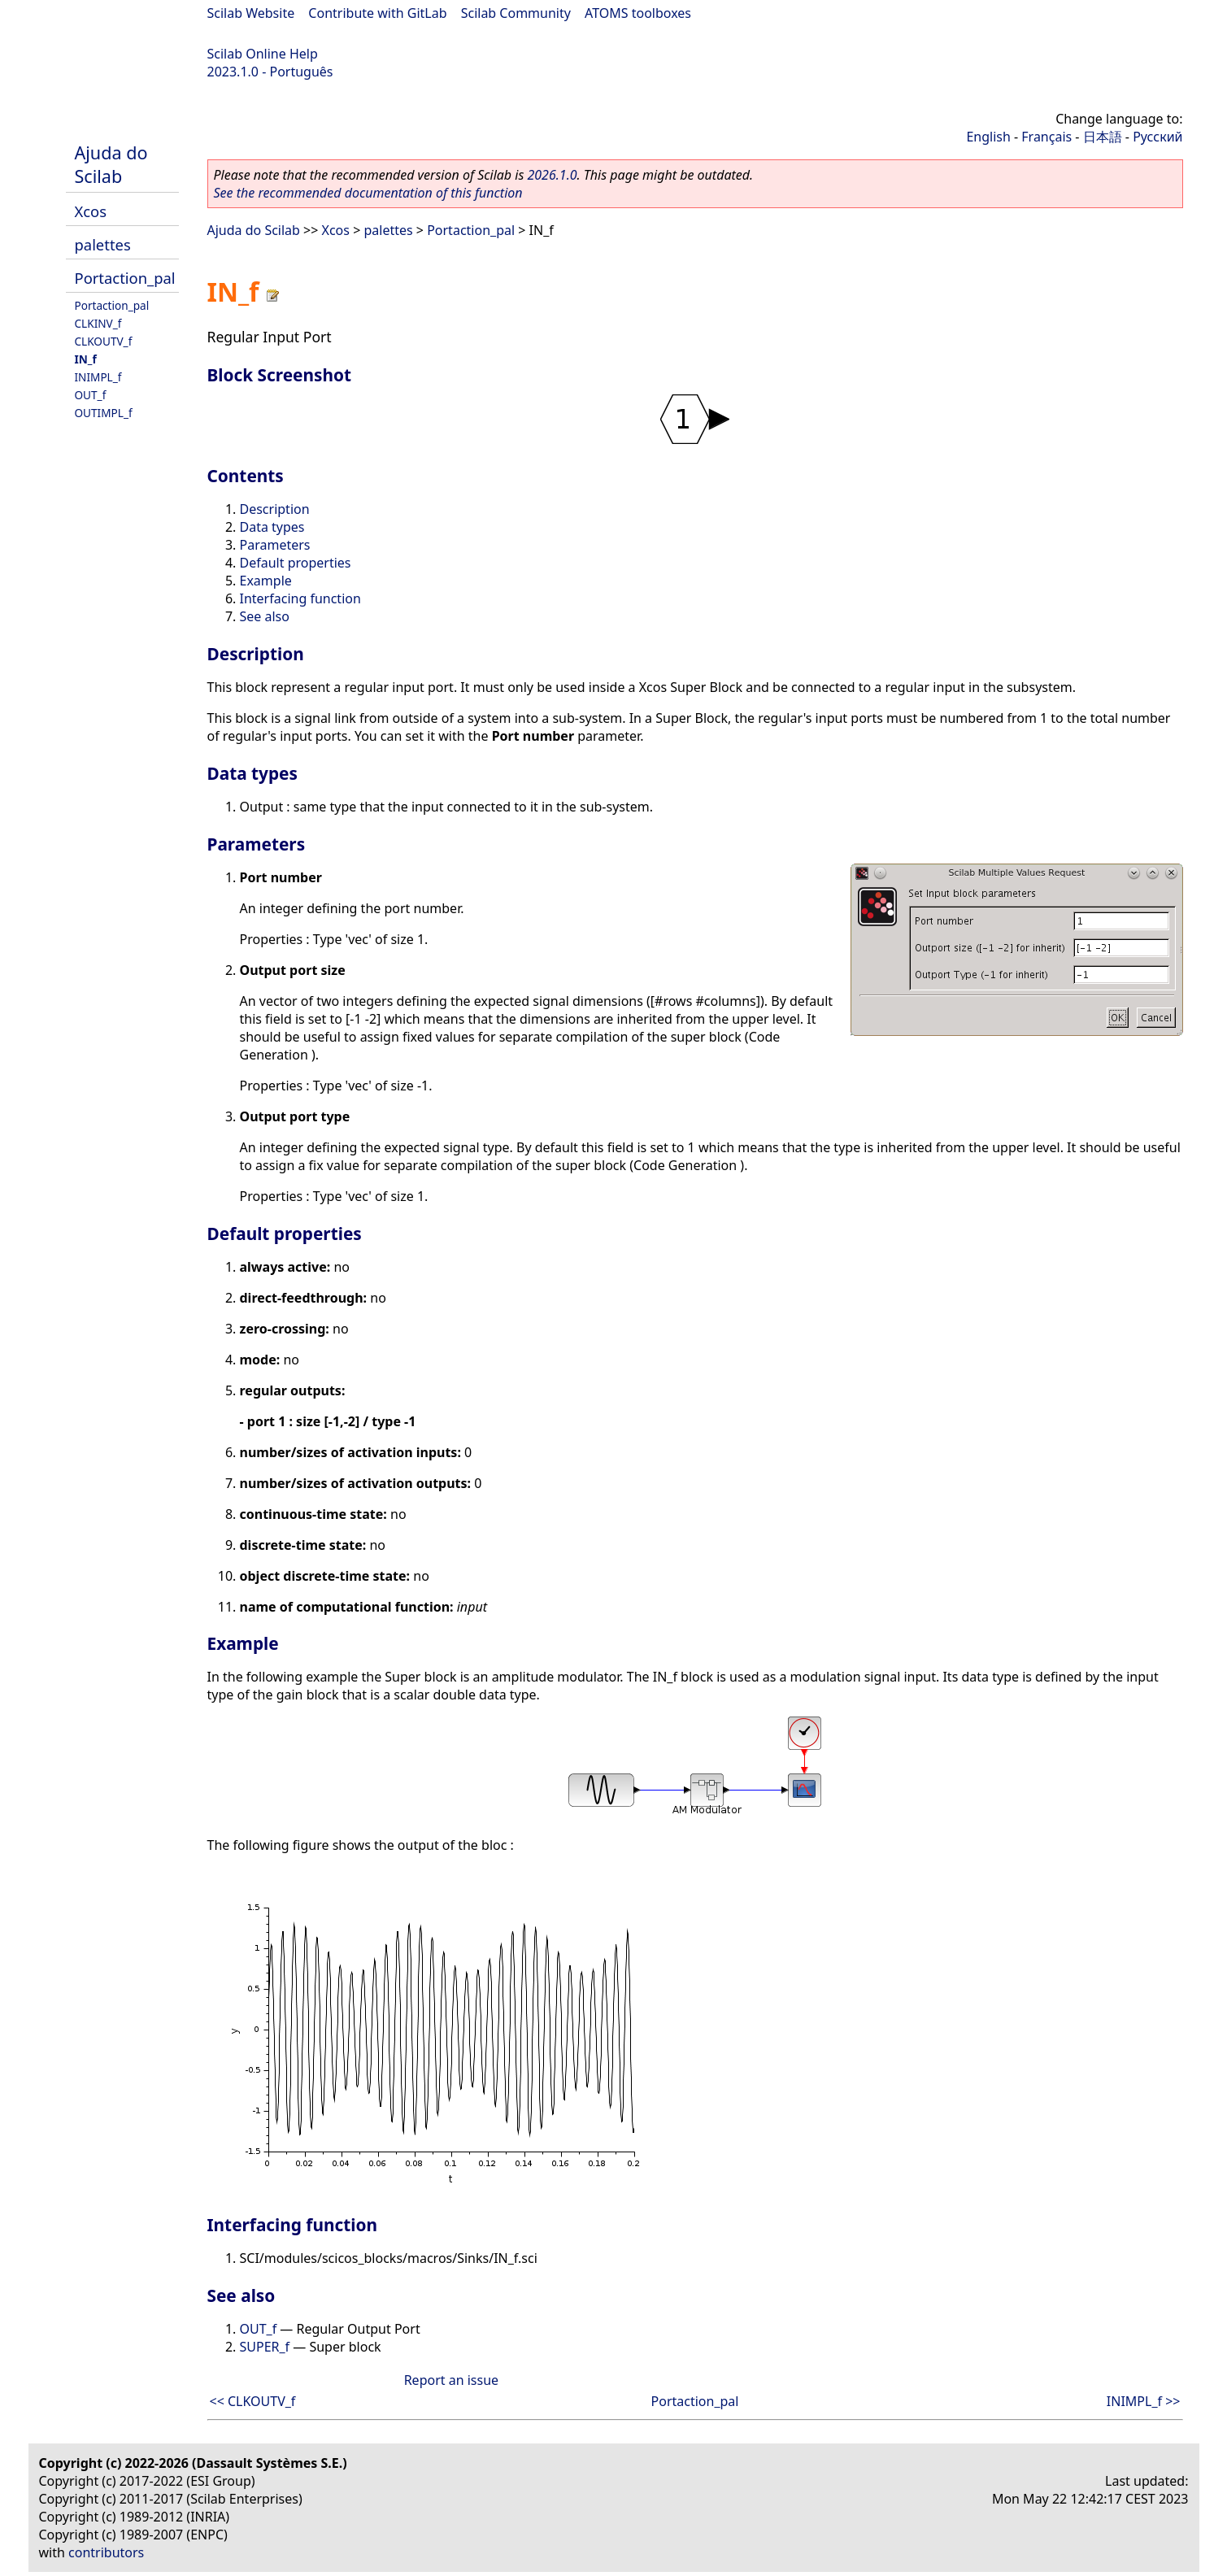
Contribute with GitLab (377, 13)
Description (275, 509)
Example (266, 581)
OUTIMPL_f (104, 412)
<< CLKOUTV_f (253, 2401)
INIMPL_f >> (1144, 2401)
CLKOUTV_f (104, 341)
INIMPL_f (98, 377)
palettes (103, 244)
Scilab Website (251, 13)
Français (1046, 137)
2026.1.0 (552, 175)
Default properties (295, 563)
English (988, 137)
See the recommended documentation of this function (368, 193)
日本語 (1102, 137)
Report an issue (451, 2380)
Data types (272, 527)
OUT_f (91, 394)
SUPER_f (265, 2347)
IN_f (86, 359)
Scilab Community (516, 13)
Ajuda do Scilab (111, 164)
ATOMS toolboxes (638, 13)
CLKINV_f (98, 323)
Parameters (275, 545)
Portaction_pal (125, 278)
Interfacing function (300, 598)
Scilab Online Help (262, 54)
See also (264, 616)
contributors (106, 2552)
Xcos (91, 211)
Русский (1157, 137)
